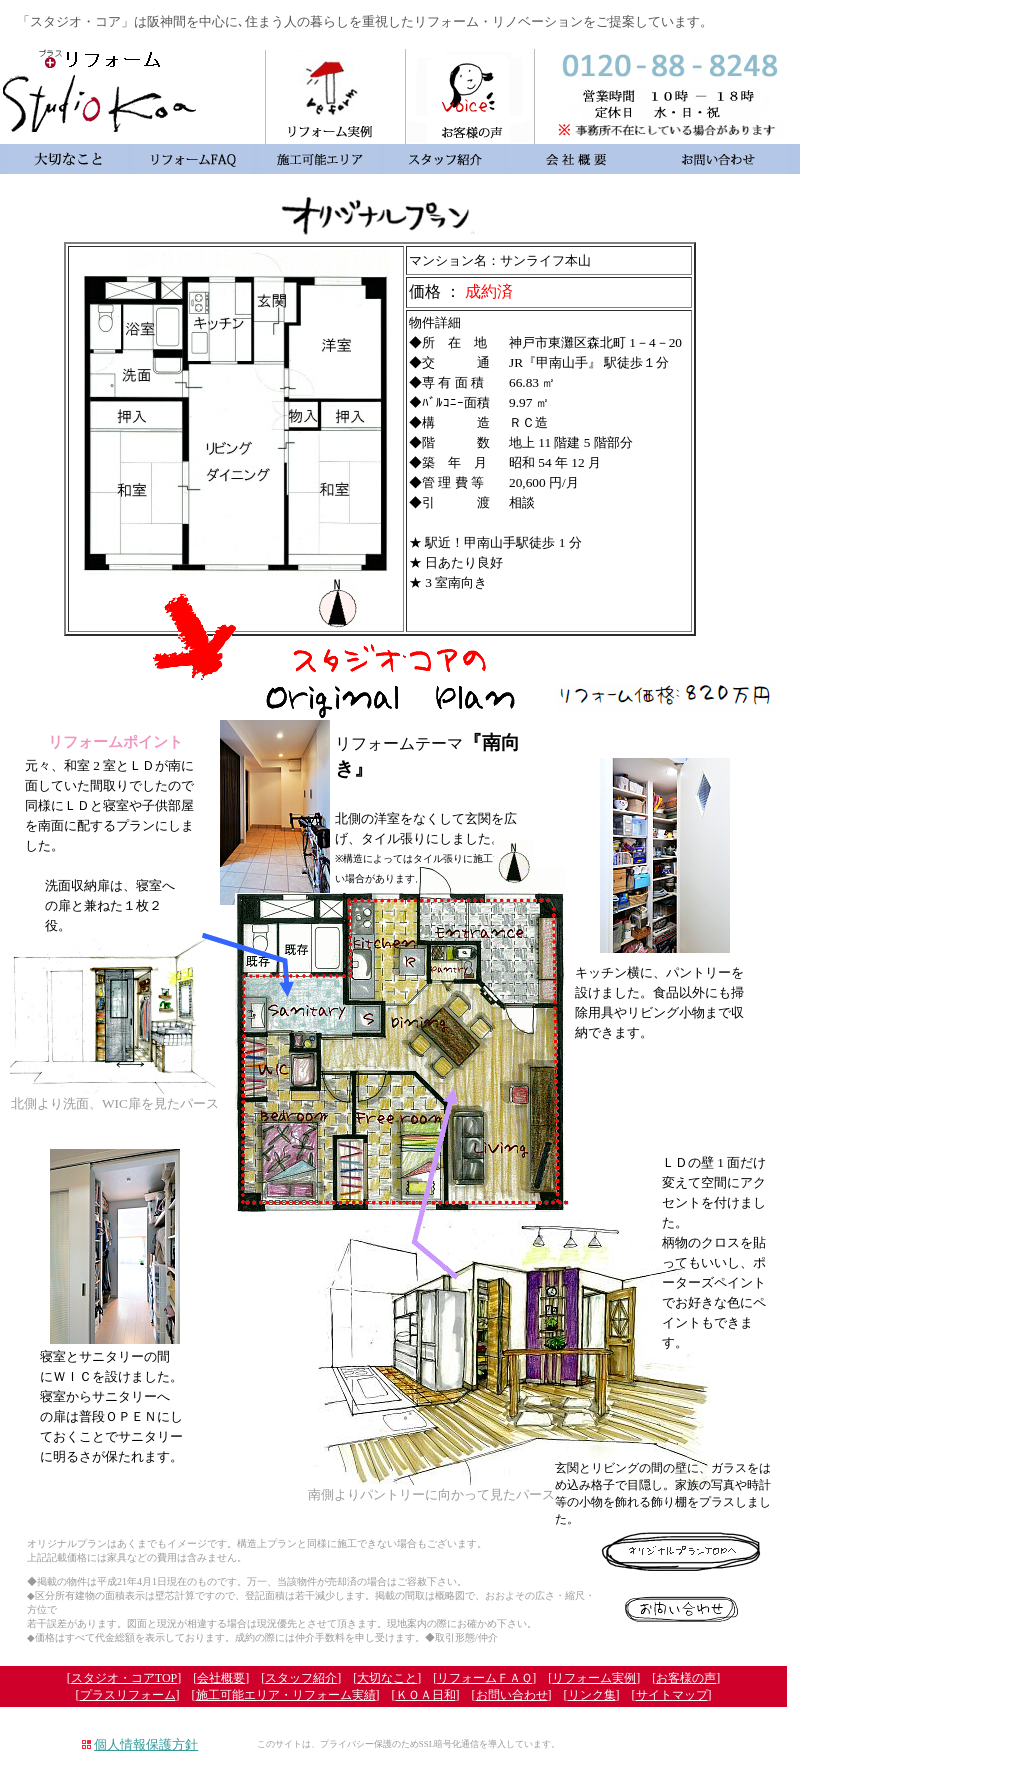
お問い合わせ (512, 1695)
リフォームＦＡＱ (484, 1678)
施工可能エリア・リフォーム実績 (286, 1695)
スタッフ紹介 (301, 1678)
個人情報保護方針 (146, 1744)
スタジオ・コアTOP (124, 1678)
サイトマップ (672, 1695)
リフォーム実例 (594, 1678)
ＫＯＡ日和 (426, 1695)
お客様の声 (686, 1678)
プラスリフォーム (128, 1695)
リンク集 (592, 1695)
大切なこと (387, 1678)
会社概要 (221, 1678)
